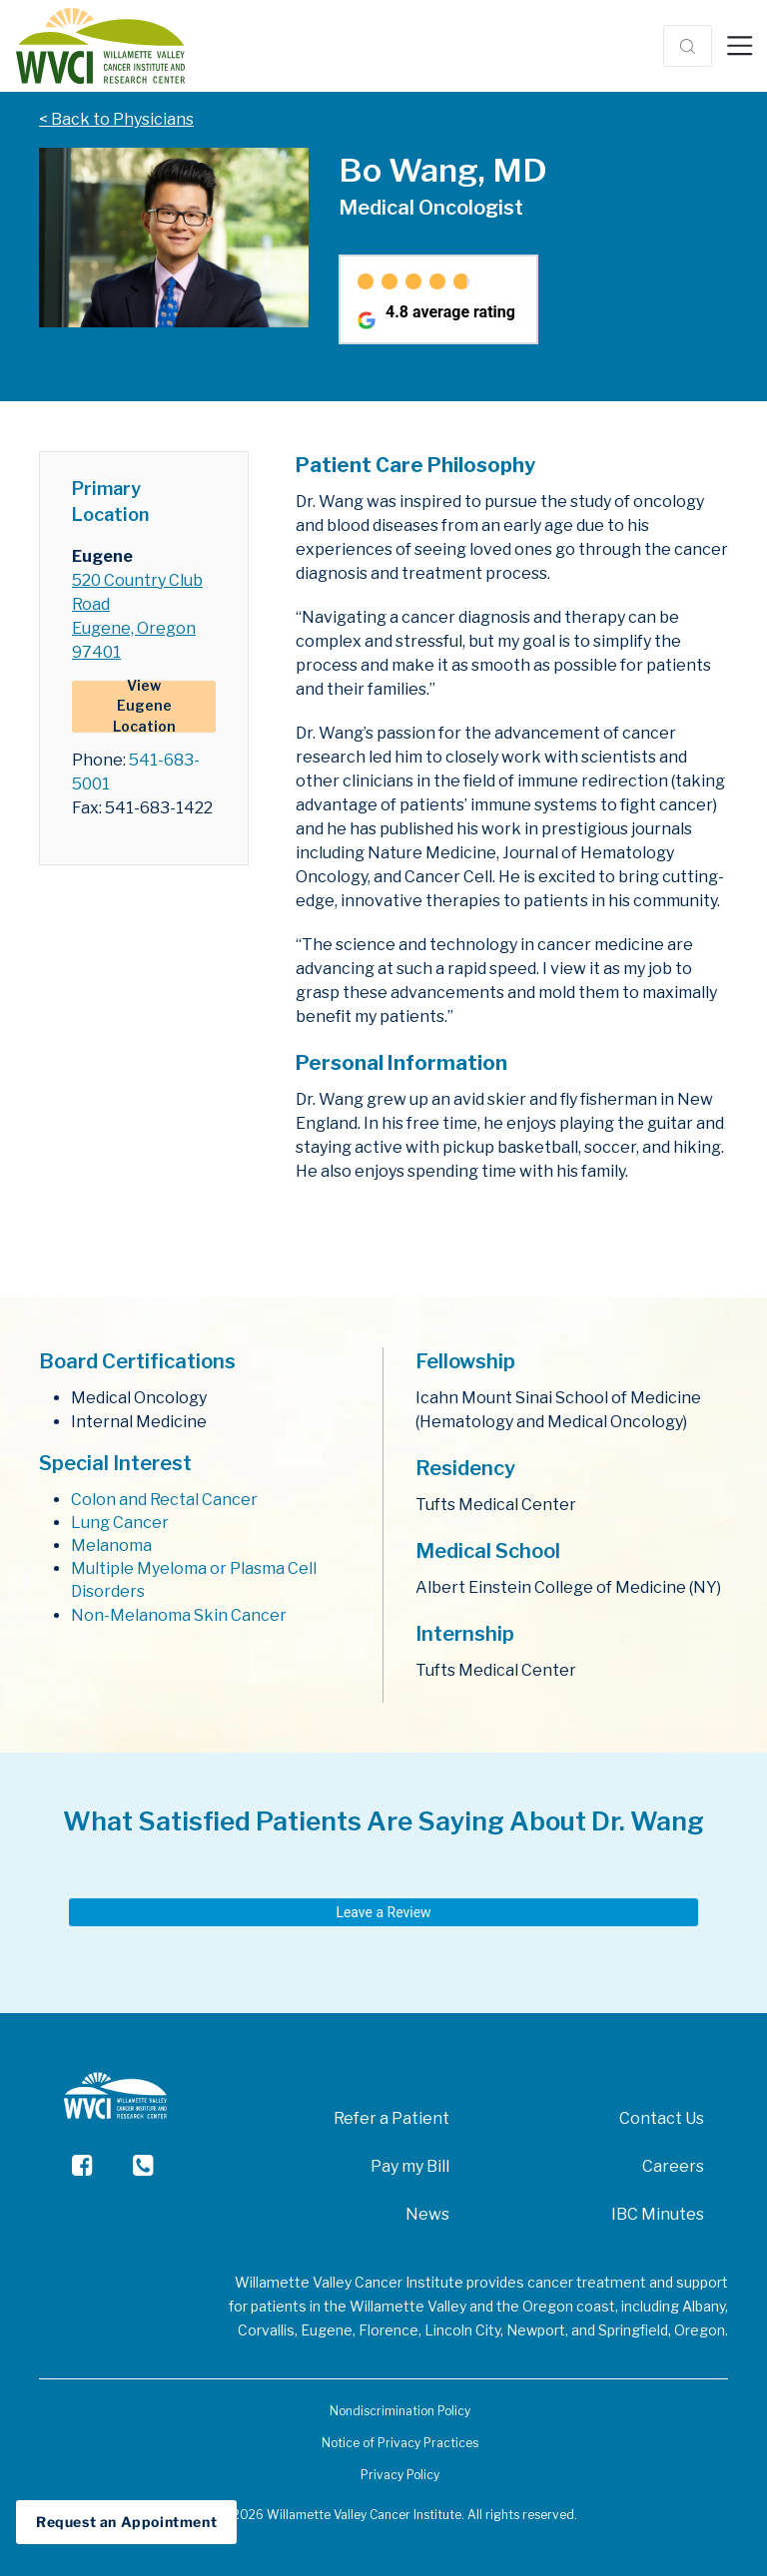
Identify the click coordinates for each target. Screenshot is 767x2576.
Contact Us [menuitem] (661, 2118)
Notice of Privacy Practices (400, 2442)
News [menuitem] (427, 2214)
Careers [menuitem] (673, 2166)
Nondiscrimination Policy (400, 2410)
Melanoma (111, 1545)
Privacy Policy (400, 2474)
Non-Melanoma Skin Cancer (179, 1615)
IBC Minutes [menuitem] (657, 2214)
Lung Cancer (120, 1522)
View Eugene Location (144, 707)
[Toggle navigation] (739, 45)
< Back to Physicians (116, 119)
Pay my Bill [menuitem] (410, 2166)
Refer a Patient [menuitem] (391, 2118)
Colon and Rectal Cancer (164, 1499)
